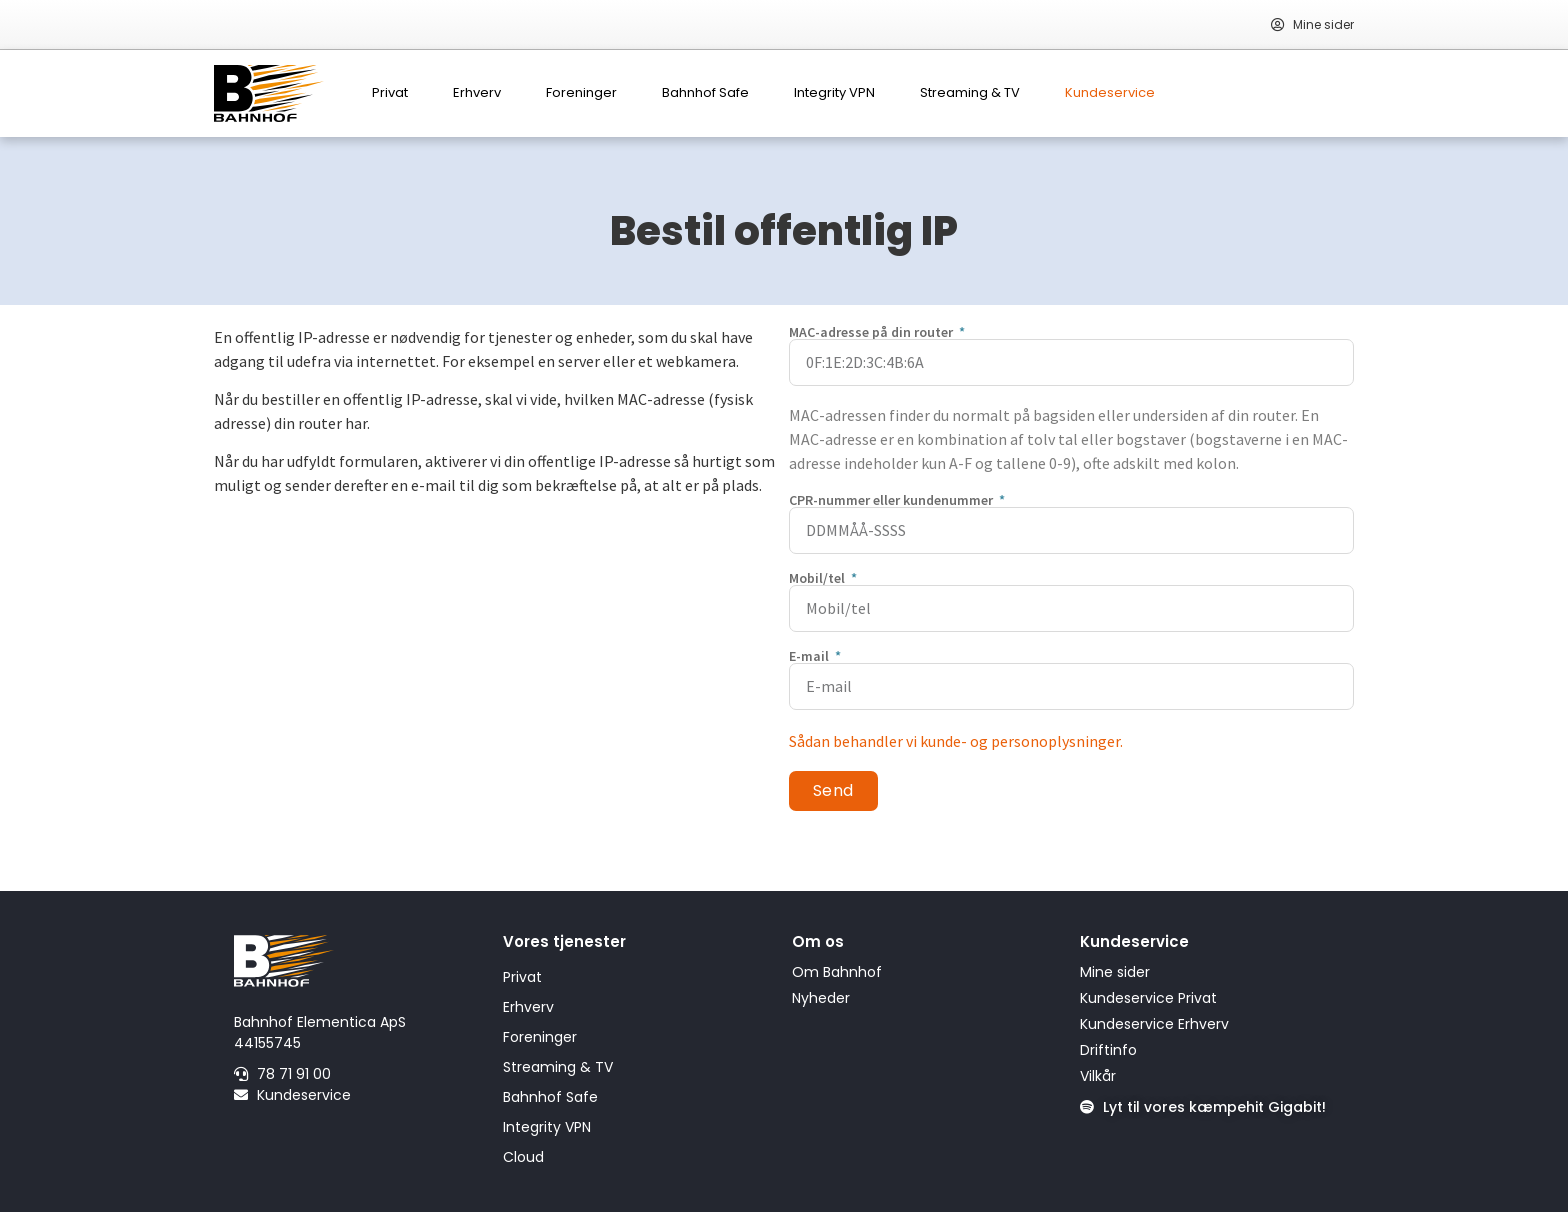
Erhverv (477, 92)
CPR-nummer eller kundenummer (892, 500)
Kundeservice (1110, 92)
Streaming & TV (970, 92)
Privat (390, 92)
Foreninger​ (540, 1037)
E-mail (810, 656)
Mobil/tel (818, 578)
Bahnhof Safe (705, 92)
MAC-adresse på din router (872, 332)
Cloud (523, 1157)
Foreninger (581, 92)
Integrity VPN (834, 92)
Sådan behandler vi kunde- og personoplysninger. (956, 741)
